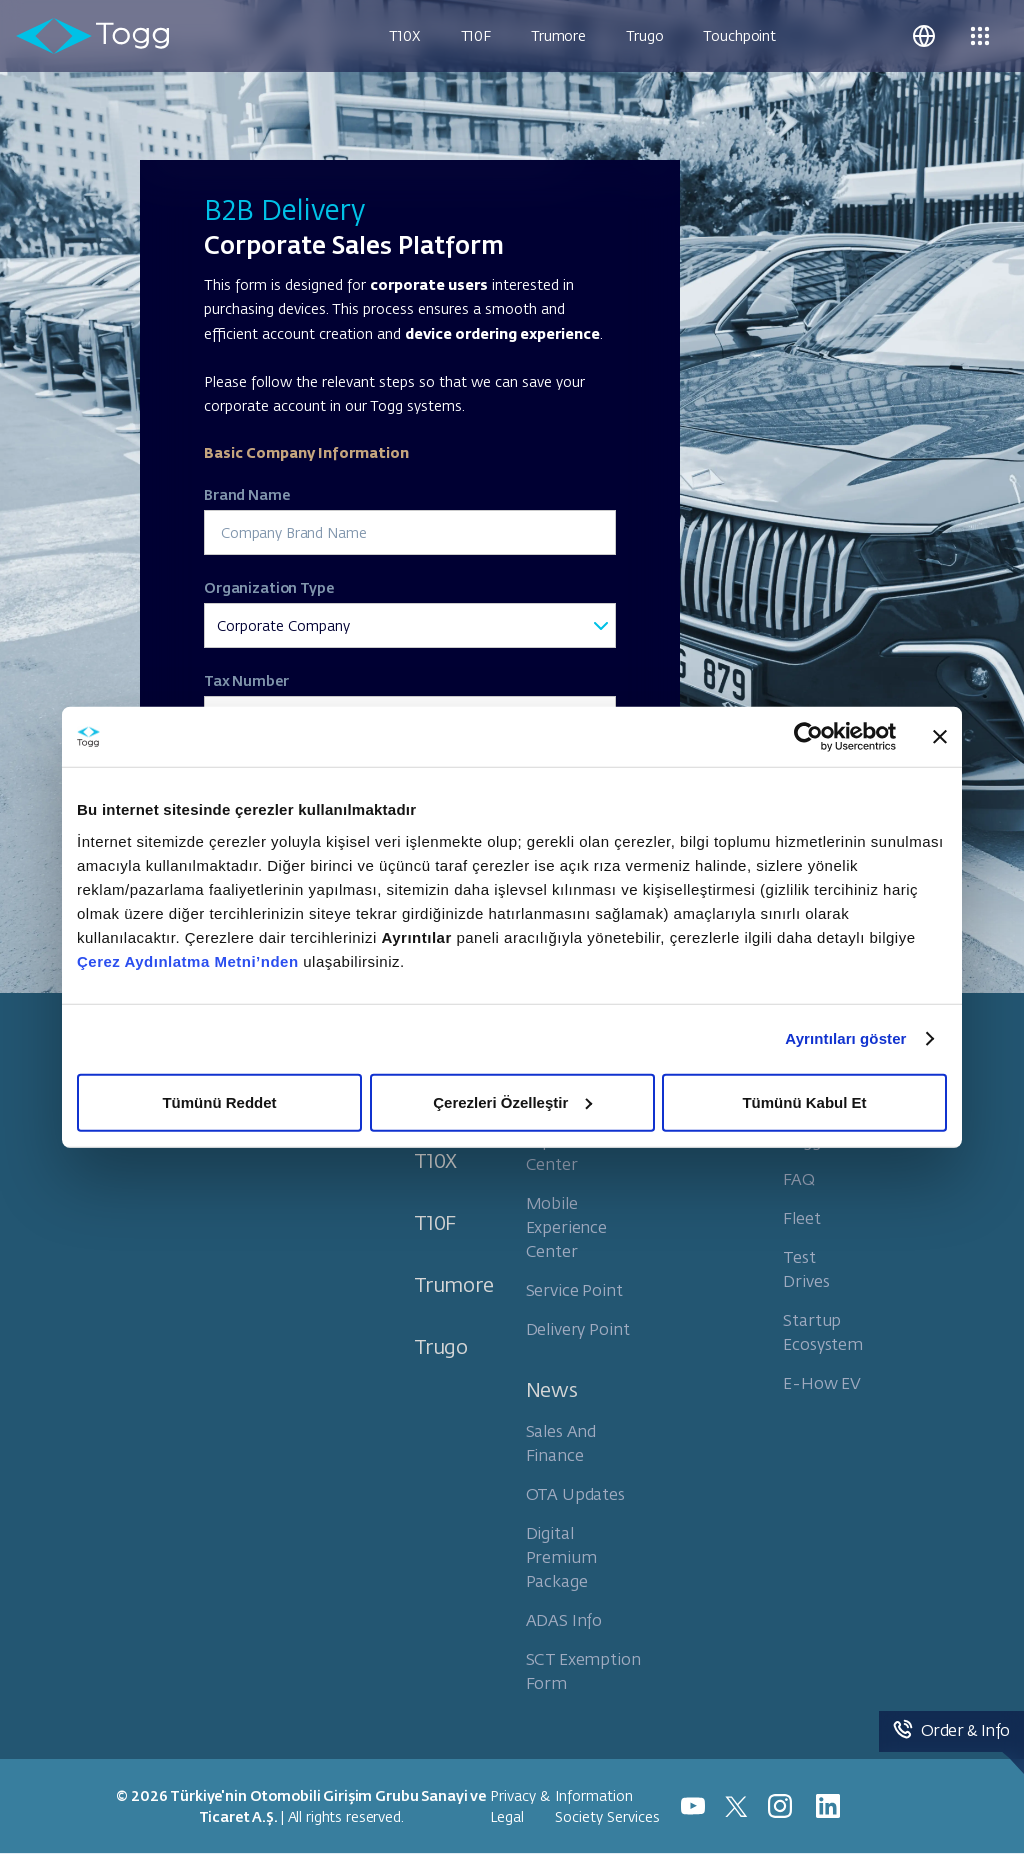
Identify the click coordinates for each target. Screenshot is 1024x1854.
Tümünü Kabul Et (804, 1101)
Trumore (558, 35)
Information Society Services (607, 1806)
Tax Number (246, 680)
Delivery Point (578, 1328)
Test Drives (806, 1268)
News (552, 1389)
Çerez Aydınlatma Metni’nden (188, 960)
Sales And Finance (561, 1442)
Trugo (644, 35)
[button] (924, 36)
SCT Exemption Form (583, 1670)
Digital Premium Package (561, 1556)
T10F (476, 35)
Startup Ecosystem (823, 1331)
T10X (404, 35)
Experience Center (566, 1151)
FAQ (799, 1178)
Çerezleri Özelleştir (512, 1101)
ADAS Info (564, 1619)
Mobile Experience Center (566, 1226)
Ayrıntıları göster (845, 1038)
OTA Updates (575, 1493)
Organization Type (269, 587)
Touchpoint (739, 35)
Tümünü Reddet (219, 1101)
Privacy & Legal (520, 1806)
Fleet (801, 1217)
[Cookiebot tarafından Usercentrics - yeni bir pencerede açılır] (808, 737)
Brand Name (247, 494)
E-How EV (822, 1382)
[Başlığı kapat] (940, 737)
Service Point (574, 1289)
